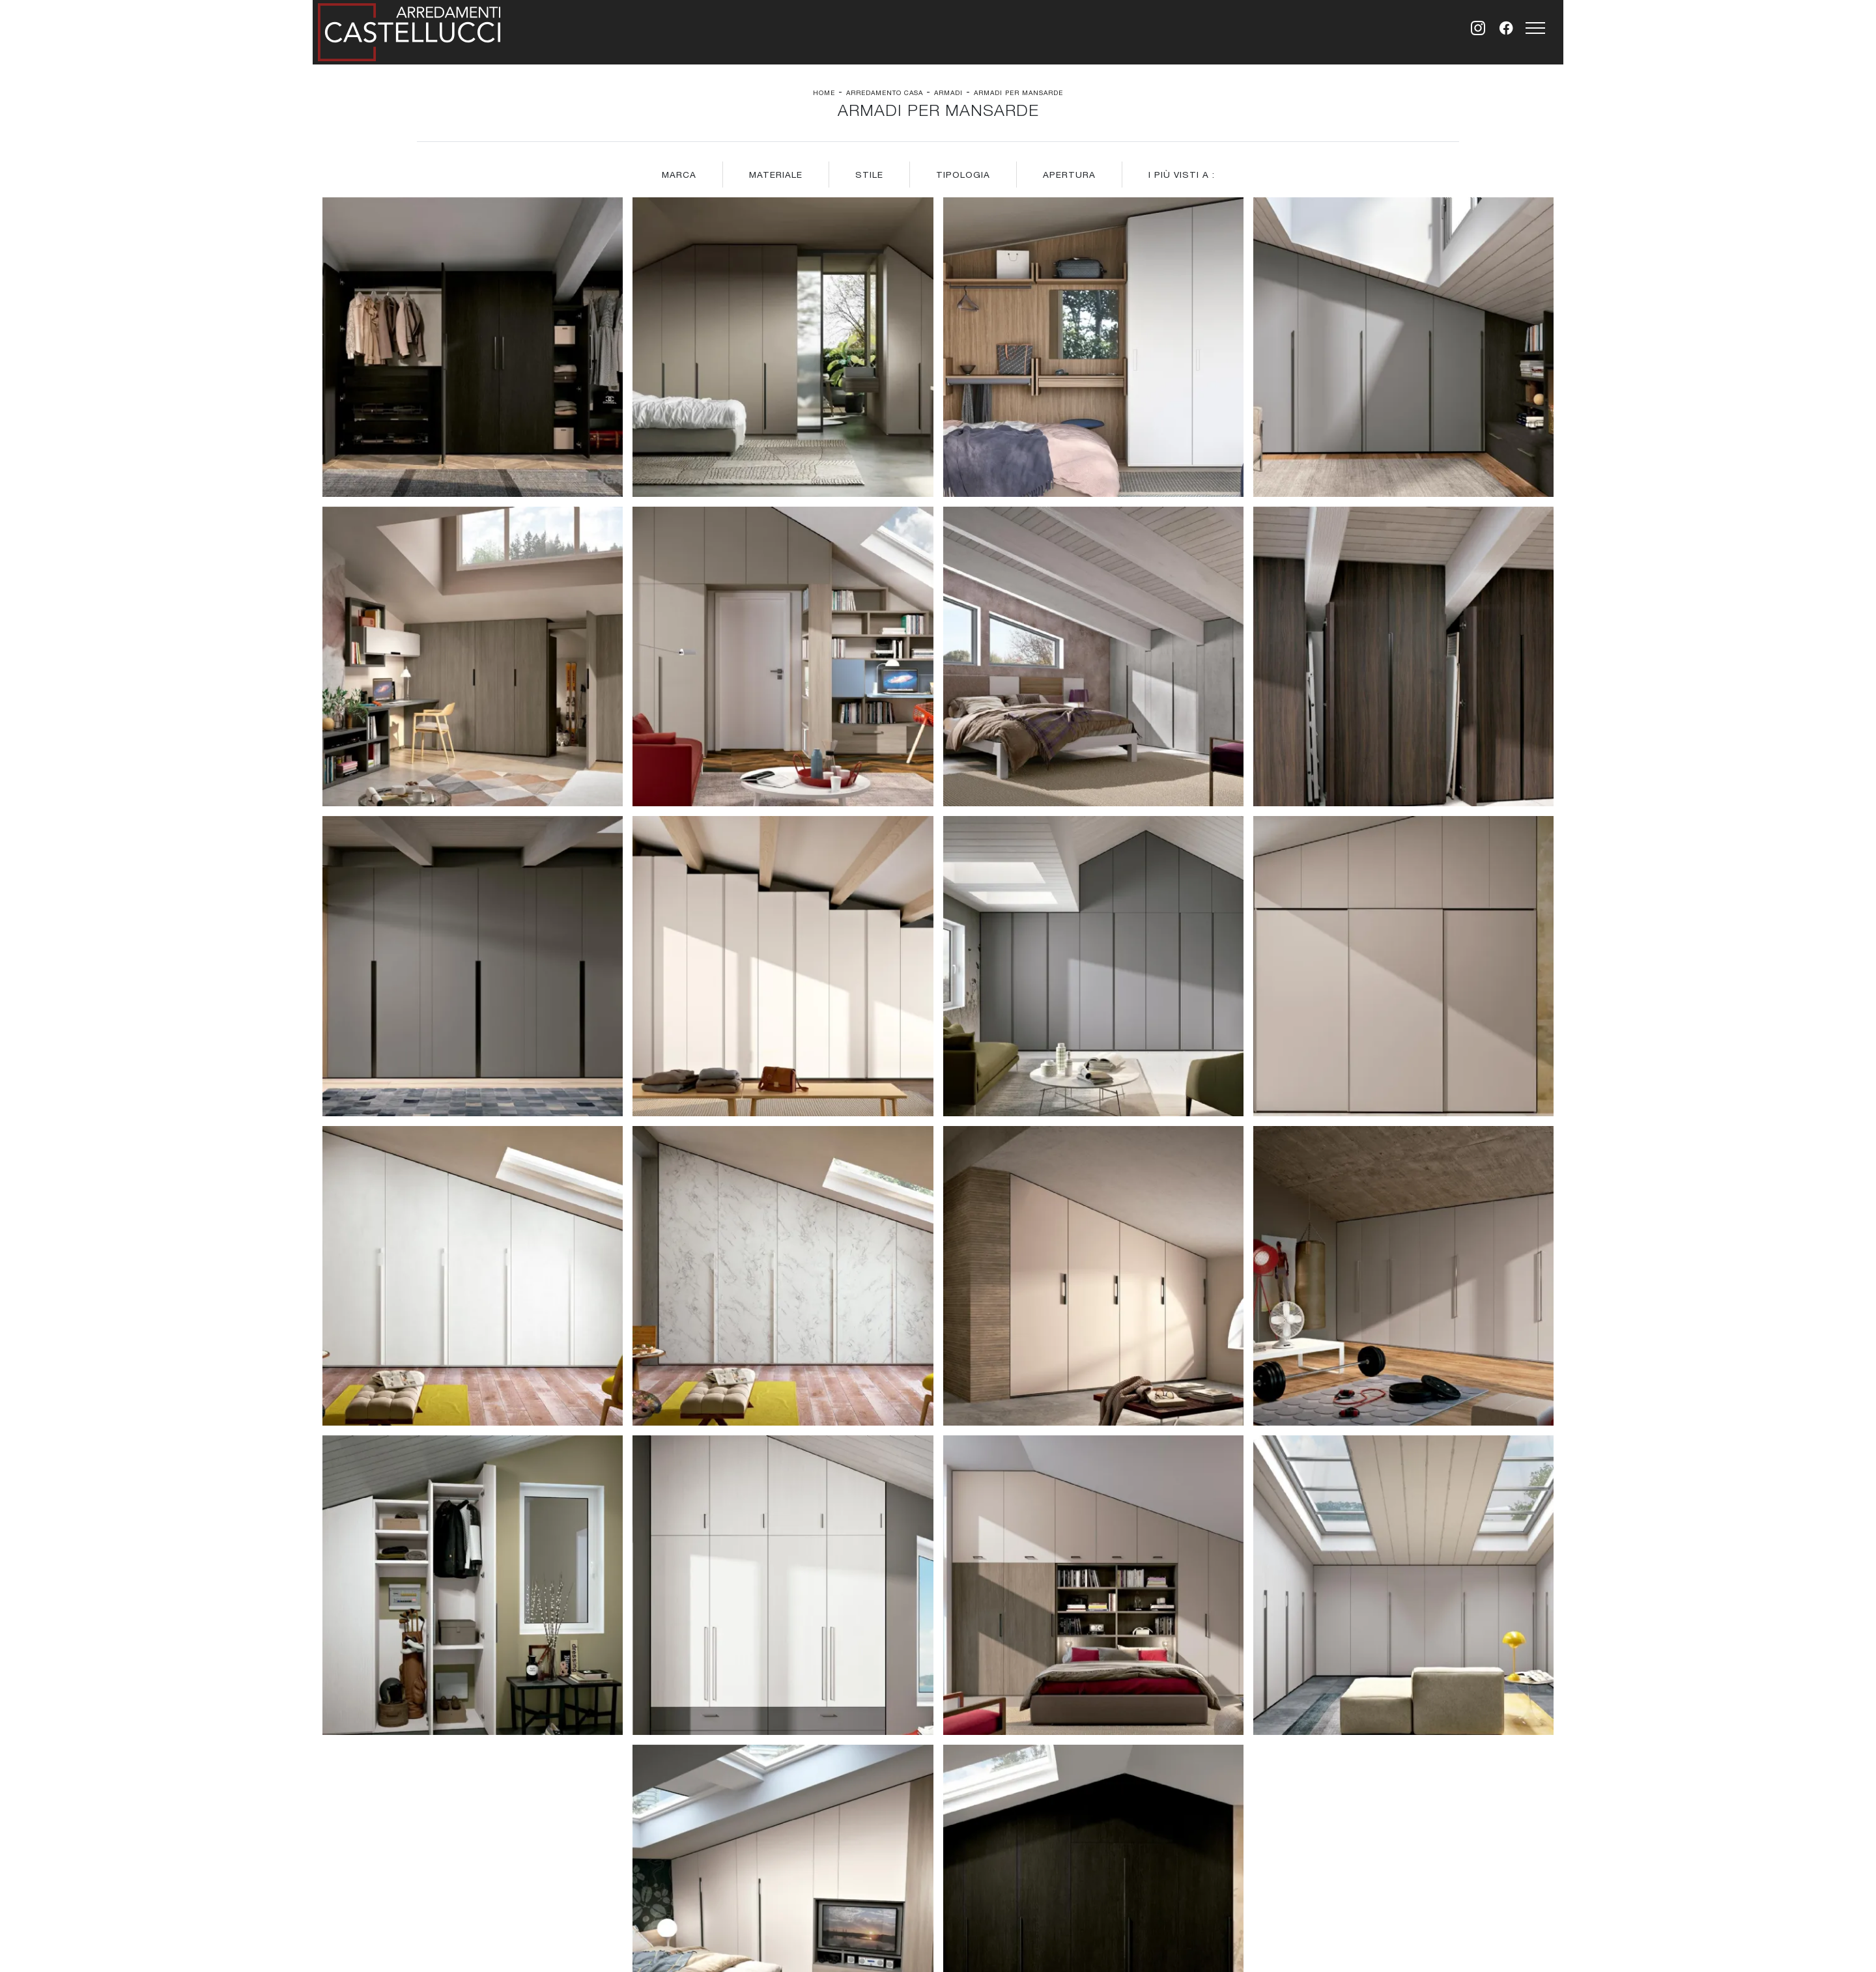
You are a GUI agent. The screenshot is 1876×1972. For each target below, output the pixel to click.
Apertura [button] (1069, 174)
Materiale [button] (776, 174)
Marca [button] (679, 174)
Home (824, 92)
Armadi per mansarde (1018, 92)
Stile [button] (869, 174)
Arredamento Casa (884, 92)
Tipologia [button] (963, 174)
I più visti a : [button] (1181, 174)
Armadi (948, 92)
